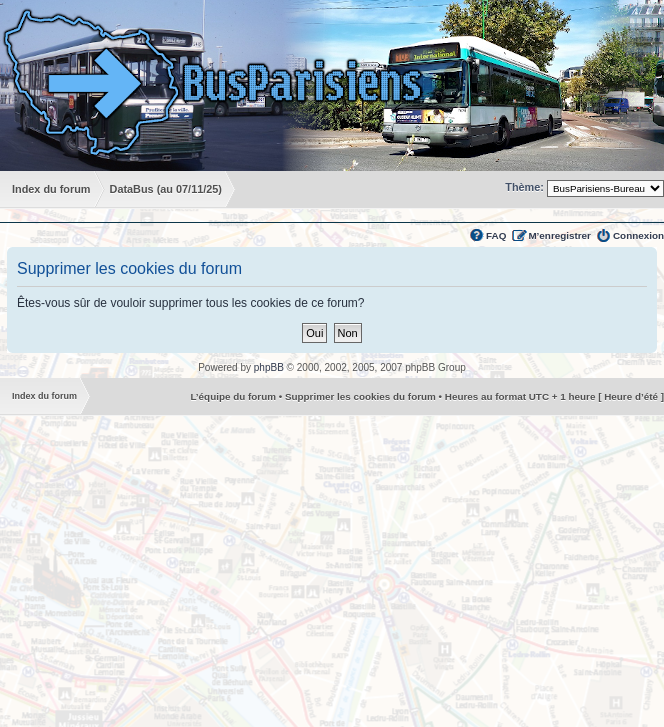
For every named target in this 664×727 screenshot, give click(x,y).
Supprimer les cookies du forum (360, 396)
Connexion (638, 235)
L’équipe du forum (233, 396)
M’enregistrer (559, 235)
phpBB (269, 367)
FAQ (496, 235)
